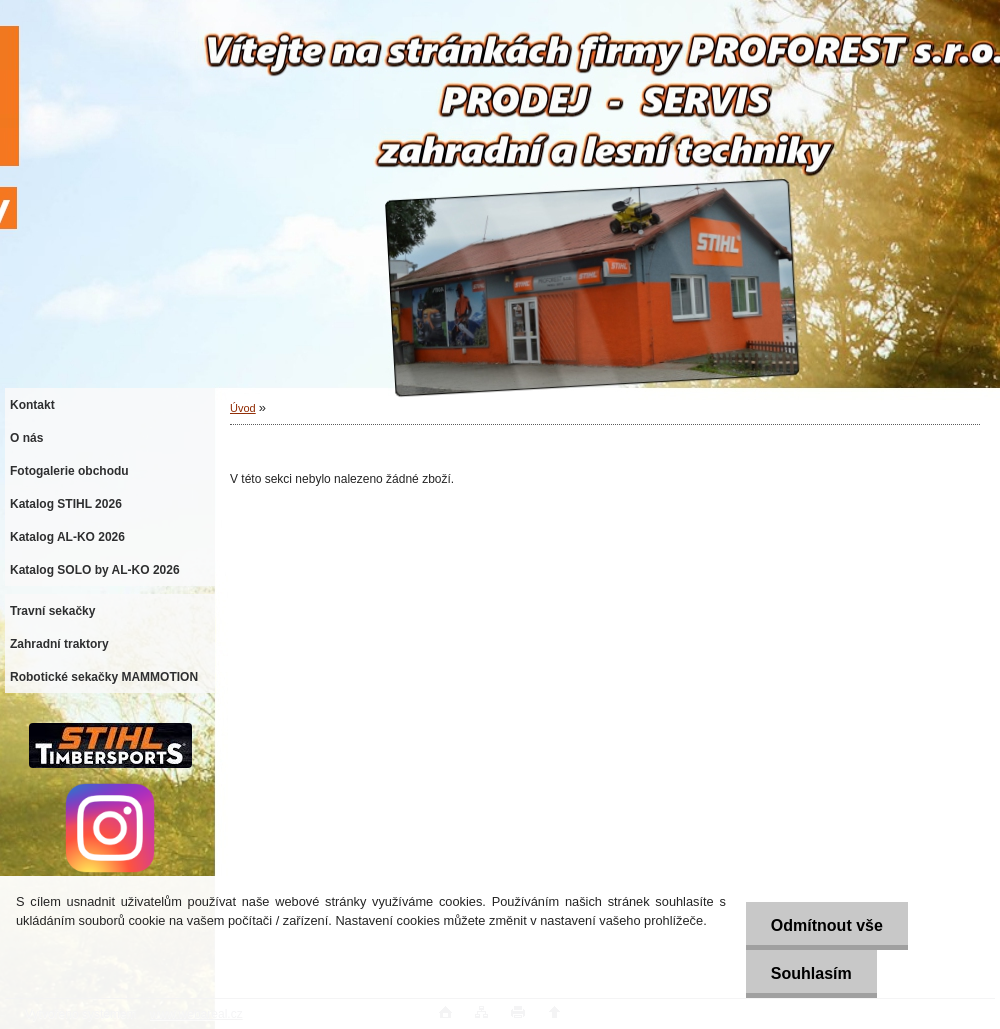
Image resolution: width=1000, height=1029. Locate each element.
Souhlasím (811, 973)
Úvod (243, 408)
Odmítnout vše (827, 925)
